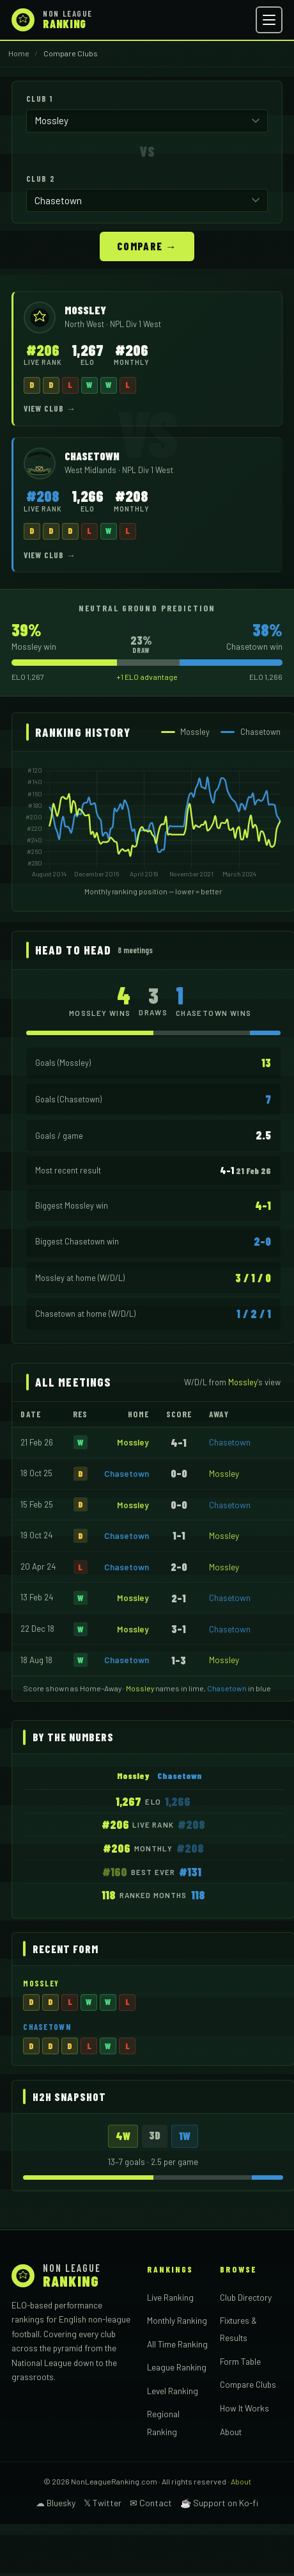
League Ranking (176, 2367)
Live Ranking (170, 2297)
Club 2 (41, 178)
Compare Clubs (248, 2384)
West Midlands (91, 470)
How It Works (244, 2408)
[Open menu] (269, 19)
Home (18, 53)
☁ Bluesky (55, 2502)
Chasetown (230, 1442)
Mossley (133, 1442)
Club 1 (39, 98)
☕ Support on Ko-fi (219, 2502)
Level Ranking (172, 2390)
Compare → (147, 245)
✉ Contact (151, 2502)
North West (85, 324)
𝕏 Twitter (102, 2502)
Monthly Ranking (177, 2320)
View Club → (50, 408)
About (231, 2431)
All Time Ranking (177, 2344)
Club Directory (246, 2297)
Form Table (240, 2361)
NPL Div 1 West (135, 324)
